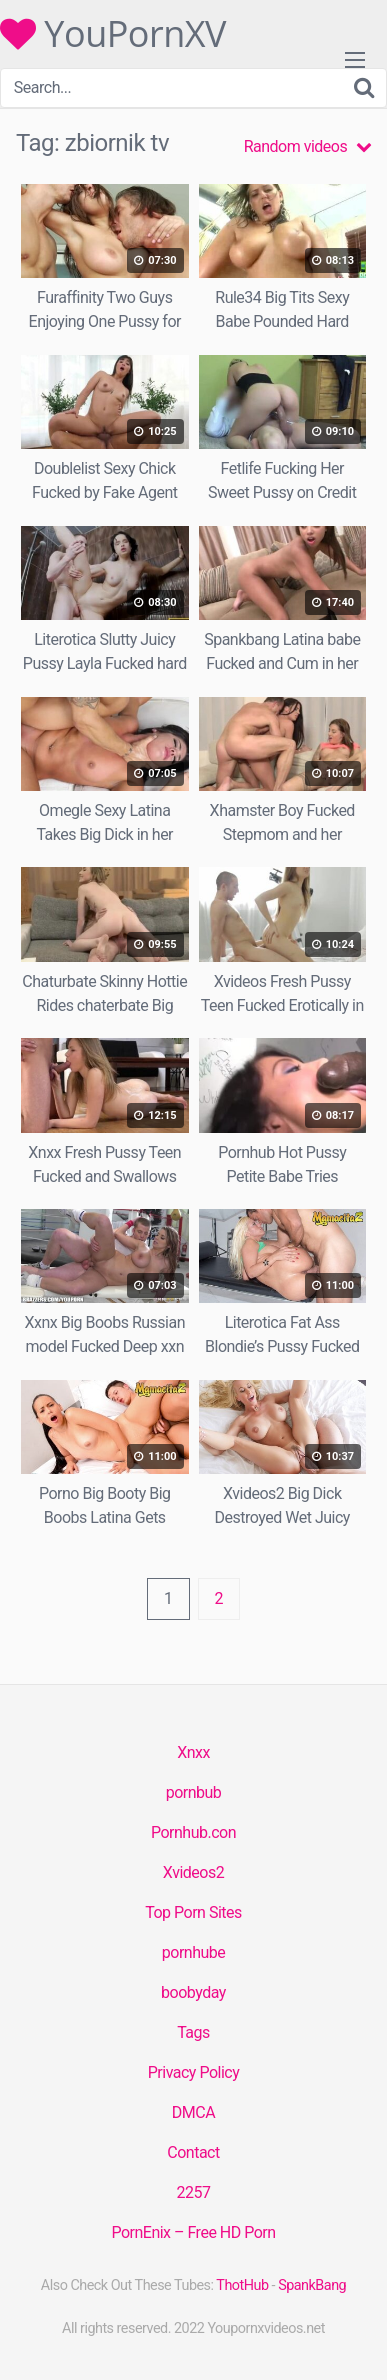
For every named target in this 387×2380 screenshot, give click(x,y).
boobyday (193, 1992)
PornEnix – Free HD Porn (193, 2232)
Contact (193, 2152)
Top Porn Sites (193, 1912)
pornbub (194, 1792)
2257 (194, 2192)
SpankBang (312, 2285)
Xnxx (193, 1752)
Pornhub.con (193, 1832)
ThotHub (242, 2285)
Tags (193, 2032)
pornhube (193, 1952)
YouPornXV (113, 34)
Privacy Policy (194, 2072)
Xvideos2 (193, 1872)
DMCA (193, 2112)
